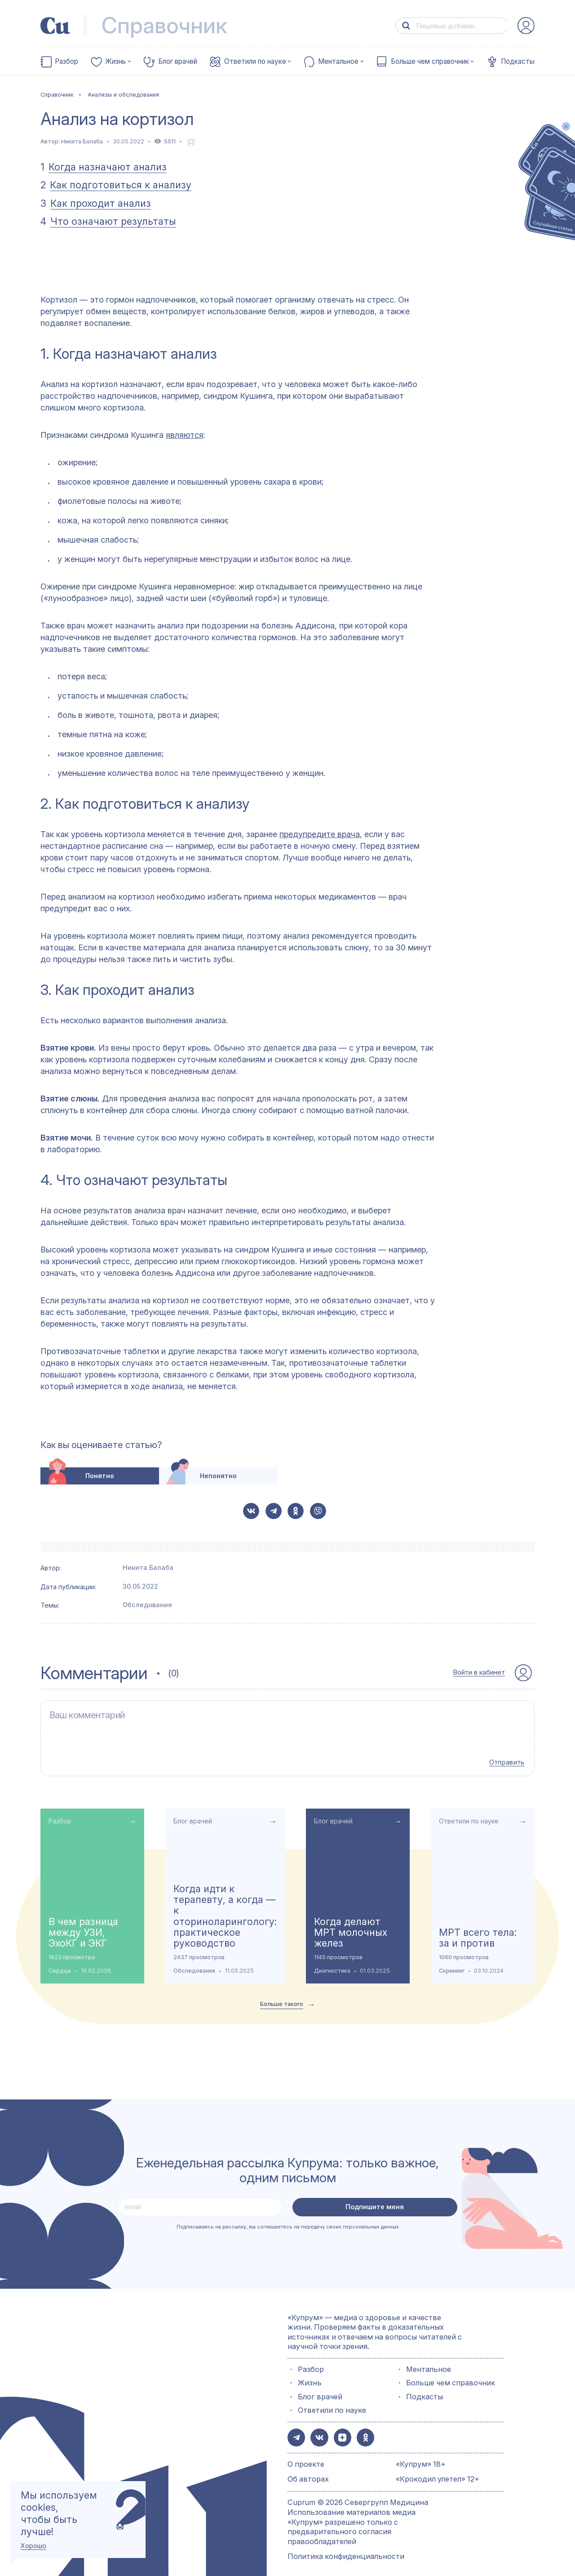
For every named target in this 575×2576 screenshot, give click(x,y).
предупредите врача (319, 834)
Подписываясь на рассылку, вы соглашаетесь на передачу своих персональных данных (288, 2218)
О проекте (306, 2453)
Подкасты (518, 62)
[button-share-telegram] (273, 1511)
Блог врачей (177, 62)
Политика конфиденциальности (346, 2545)
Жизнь (115, 62)
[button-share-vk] (251, 1511)
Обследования (147, 1605)
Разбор (66, 62)
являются (184, 435)
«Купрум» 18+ (421, 2453)
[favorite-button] (191, 142)
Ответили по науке (255, 62)
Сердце (60, 1961)
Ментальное (338, 62)
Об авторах (308, 2468)
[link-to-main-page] (55, 25)
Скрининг (451, 1961)
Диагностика (332, 1961)
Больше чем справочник (430, 62)
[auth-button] (526, 25)
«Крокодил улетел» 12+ (437, 2468)
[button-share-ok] (296, 1511)
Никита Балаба (82, 141)
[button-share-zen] (339, 2428)
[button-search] (406, 26)
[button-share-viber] (318, 1511)
